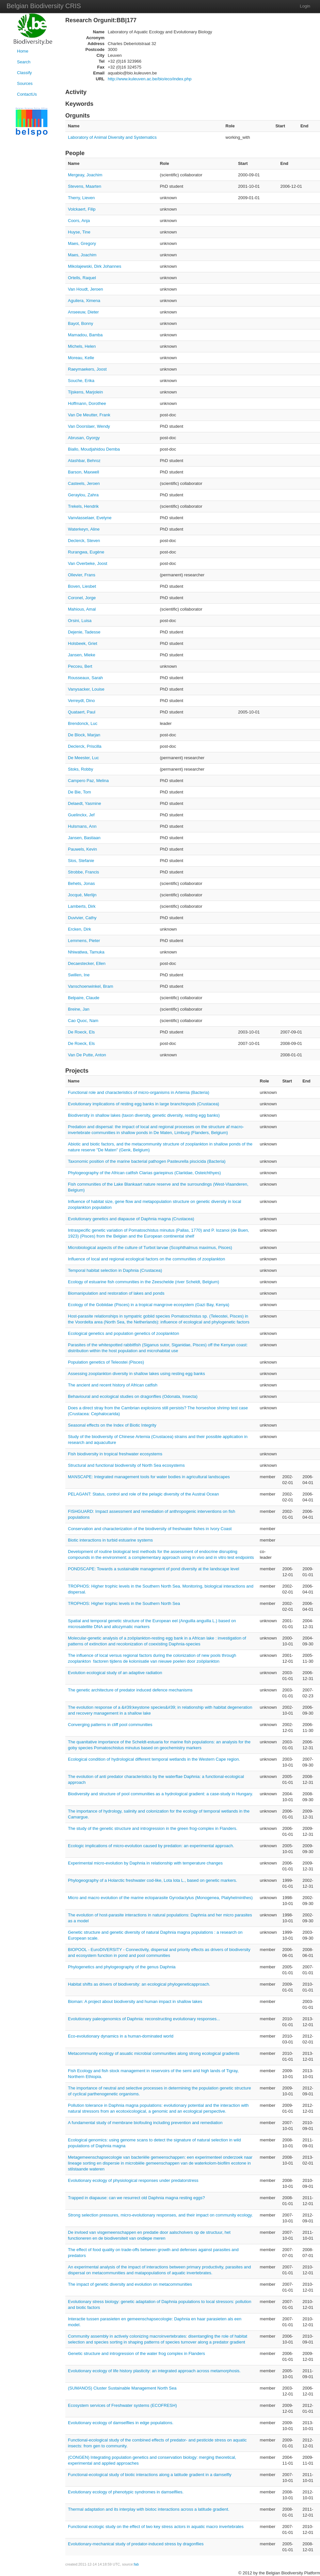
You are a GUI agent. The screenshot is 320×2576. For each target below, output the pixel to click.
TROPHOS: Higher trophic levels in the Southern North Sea (124, 1603)
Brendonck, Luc (82, 723)
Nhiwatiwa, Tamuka (86, 952)
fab (136, 2564)
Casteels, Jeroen (84, 483)
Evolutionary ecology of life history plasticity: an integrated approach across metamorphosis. (154, 2370)
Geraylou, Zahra (83, 494)
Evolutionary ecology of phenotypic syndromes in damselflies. (126, 2491)
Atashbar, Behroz (84, 460)
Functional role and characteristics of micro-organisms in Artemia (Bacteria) (138, 1092)
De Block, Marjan (84, 734)
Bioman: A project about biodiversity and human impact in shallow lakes (135, 2001)
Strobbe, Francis (83, 872)
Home (22, 51)
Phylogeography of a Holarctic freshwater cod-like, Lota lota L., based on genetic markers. (152, 1880)
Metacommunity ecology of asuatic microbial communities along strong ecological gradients (153, 2053)
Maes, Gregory (82, 243)
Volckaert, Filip (82, 209)
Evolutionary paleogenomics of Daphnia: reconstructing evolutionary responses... (144, 2018)
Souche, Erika (81, 380)
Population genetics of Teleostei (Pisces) (106, 1362)
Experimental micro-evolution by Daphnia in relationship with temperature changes (145, 1863)
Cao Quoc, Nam (83, 1020)
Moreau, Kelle (81, 357)
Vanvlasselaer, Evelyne (89, 517)
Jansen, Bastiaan (84, 837)
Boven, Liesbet (82, 586)
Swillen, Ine (78, 974)
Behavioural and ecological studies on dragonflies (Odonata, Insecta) (133, 1396)
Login (305, 6)
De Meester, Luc (83, 757)
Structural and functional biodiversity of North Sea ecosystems (126, 1465)
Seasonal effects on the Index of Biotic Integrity (112, 1425)
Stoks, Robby (80, 769)
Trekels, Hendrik (83, 506)
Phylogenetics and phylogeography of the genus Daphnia (122, 1966)
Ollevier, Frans (81, 574)
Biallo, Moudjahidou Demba (94, 449)
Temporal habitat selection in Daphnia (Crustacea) (115, 1270)
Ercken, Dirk (79, 929)
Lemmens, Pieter (84, 940)
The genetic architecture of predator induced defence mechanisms (130, 1690)
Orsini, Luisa (79, 620)
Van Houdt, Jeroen (85, 289)
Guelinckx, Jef (81, 814)
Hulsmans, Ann (82, 826)
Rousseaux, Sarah (85, 677)
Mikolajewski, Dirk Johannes (94, 266)
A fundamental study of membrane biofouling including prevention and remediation (145, 2122)
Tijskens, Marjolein (85, 392)
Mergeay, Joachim (85, 174)
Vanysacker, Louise (86, 689)
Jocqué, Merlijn (82, 894)
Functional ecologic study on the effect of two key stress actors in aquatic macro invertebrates (156, 2526)
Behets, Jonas (81, 883)
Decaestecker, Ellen (86, 963)
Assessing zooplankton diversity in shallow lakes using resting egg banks (136, 1373)
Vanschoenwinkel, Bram (90, 986)
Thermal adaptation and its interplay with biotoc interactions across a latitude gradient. (148, 2509)
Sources (25, 83)
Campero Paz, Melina (88, 780)
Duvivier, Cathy (82, 917)
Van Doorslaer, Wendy (89, 426)
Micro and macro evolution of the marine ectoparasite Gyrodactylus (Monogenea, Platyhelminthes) (160, 1897)
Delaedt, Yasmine (84, 803)
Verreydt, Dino (81, 700)
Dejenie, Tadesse (84, 632)
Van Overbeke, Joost (87, 563)
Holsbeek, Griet (82, 643)
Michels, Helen (82, 346)
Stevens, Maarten (84, 186)
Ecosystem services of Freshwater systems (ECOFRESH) (122, 2405)
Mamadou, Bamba (85, 334)
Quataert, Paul (81, 712)
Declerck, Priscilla (85, 746)
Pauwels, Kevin (82, 849)
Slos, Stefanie (81, 860)
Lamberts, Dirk (82, 906)
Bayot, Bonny (80, 323)
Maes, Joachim (82, 254)
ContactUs (27, 94)
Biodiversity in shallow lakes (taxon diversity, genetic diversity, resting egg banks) (144, 1115)
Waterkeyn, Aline (84, 529)
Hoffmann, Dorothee (87, 403)
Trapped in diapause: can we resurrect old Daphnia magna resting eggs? (136, 2197)
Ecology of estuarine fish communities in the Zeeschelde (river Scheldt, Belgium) (143, 1281)
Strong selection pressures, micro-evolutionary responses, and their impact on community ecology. (160, 2215)
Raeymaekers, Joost (87, 369)
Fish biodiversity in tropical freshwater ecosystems (115, 1453)
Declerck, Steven (84, 540)
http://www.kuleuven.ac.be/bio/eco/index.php (150, 78)
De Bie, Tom (79, 792)
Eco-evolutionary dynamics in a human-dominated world (120, 2036)
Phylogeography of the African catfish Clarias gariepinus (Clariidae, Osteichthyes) (144, 1172)
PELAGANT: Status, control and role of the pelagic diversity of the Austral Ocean (143, 1494)
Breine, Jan (78, 1009)
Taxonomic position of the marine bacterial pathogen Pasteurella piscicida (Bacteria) (147, 1161)
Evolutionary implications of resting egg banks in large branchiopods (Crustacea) (143, 1103)
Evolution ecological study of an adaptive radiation (115, 1672)
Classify (24, 72)
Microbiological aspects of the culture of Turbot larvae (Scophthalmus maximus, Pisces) (150, 1247)
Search (23, 61)
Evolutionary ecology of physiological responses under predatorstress (133, 2180)
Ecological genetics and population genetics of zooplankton (123, 1333)
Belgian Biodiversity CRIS (44, 5)
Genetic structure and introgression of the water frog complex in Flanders (136, 2353)
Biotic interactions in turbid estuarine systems (110, 1540)
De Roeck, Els (81, 1032)
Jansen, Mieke (81, 654)
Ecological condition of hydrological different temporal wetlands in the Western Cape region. (154, 1759)
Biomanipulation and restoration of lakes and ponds (116, 1293)
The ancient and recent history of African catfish (112, 1385)
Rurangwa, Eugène (86, 552)
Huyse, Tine (79, 232)
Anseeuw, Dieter (83, 312)
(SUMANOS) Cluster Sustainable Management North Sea (122, 2388)
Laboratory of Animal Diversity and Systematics (112, 137)
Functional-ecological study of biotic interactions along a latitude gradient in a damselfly (150, 2474)
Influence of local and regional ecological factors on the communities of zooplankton (146, 1258)
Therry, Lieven (81, 197)
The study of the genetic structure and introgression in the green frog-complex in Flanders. (152, 1828)
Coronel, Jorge (82, 597)
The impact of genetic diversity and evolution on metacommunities (130, 2284)
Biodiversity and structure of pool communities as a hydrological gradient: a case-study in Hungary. (160, 1793)
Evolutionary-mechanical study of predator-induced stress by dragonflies (136, 2543)
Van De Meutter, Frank (89, 414)
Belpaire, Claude (83, 997)
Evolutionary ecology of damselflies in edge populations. (120, 2422)
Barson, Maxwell (83, 472)
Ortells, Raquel (82, 277)
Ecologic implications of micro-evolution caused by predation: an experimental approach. (151, 1845)
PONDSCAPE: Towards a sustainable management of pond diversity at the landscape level (153, 1568)
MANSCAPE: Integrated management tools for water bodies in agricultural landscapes (149, 1476)
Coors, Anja (79, 220)
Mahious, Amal (82, 609)
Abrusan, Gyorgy (84, 437)
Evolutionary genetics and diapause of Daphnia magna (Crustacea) (131, 1218)
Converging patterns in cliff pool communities (110, 1724)
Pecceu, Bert (80, 666)
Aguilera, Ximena (84, 300)
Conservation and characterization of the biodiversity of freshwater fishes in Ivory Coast (150, 1528)
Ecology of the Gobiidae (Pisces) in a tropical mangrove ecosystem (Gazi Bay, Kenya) (148, 1304)
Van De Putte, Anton (87, 1054)
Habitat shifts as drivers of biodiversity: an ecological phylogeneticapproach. (139, 1984)
